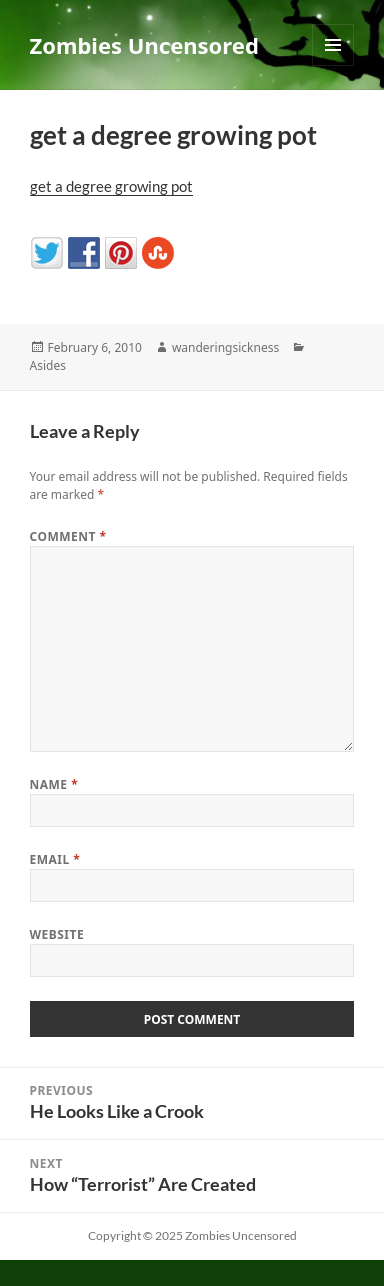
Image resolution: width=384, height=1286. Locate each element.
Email (55, 859)
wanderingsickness (225, 347)
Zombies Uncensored (144, 45)
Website (57, 934)
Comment (68, 536)
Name (54, 784)
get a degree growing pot (111, 186)
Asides (48, 365)
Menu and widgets (333, 65)
